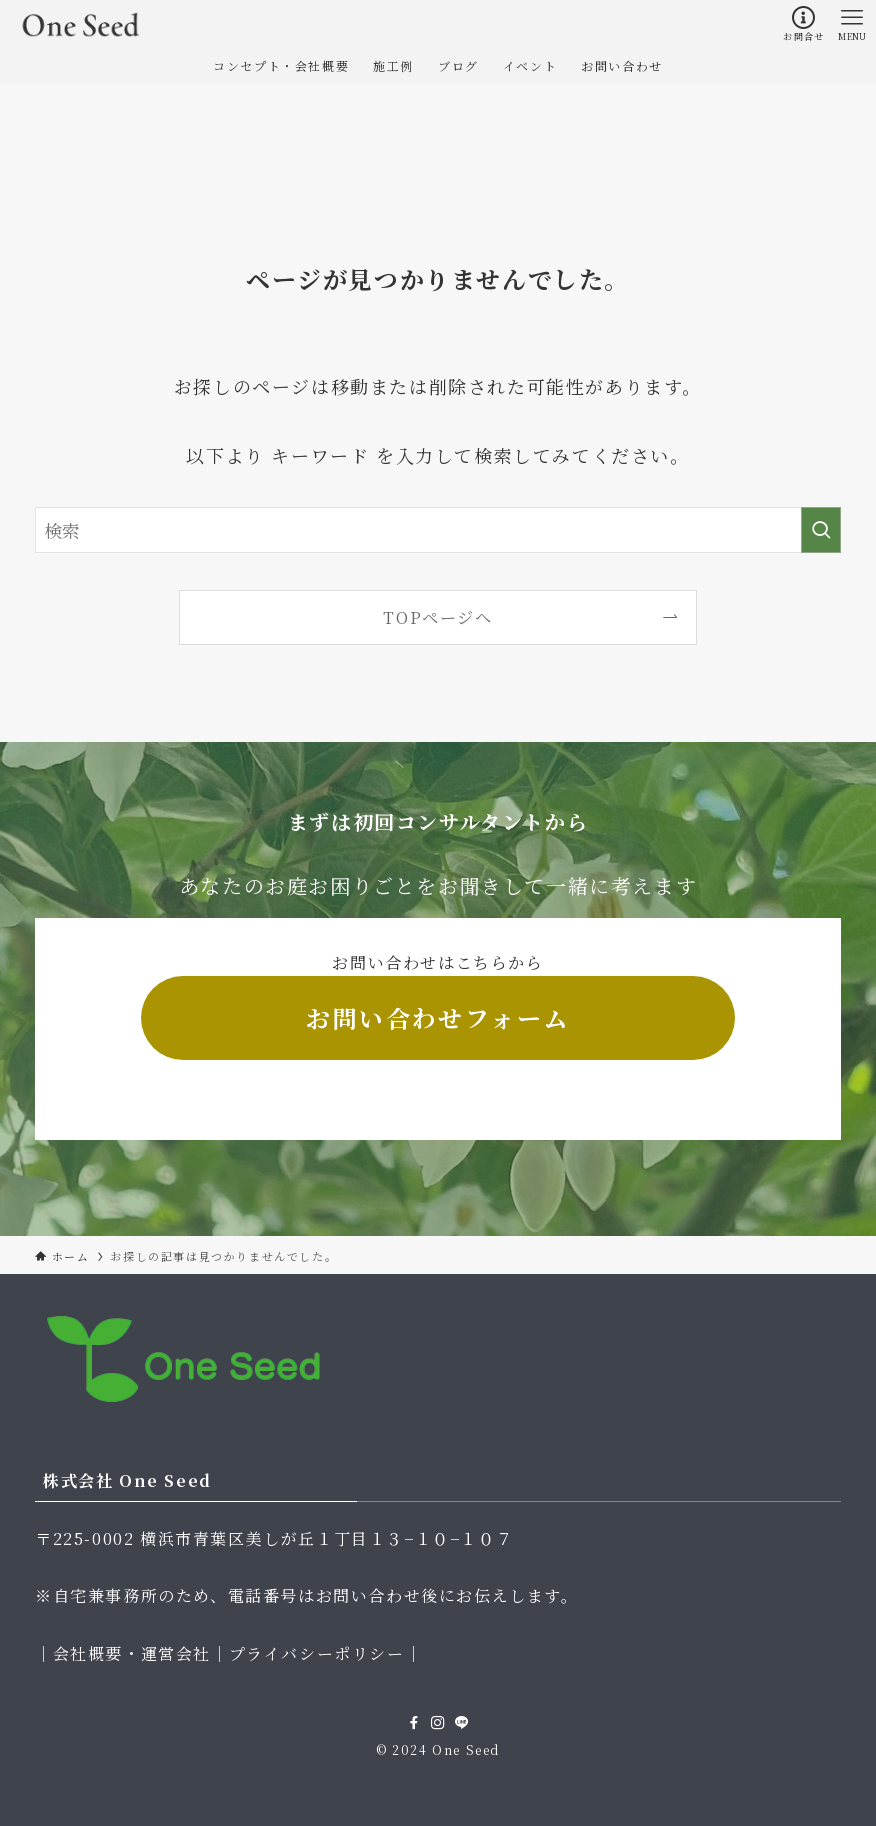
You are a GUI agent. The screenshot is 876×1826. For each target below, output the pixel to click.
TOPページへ (437, 617)
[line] (462, 1723)
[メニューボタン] (852, 24)
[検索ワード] (438, 530)
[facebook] (414, 1723)
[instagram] (438, 1723)
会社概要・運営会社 (132, 1653)
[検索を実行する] (821, 530)
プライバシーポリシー (317, 1653)
